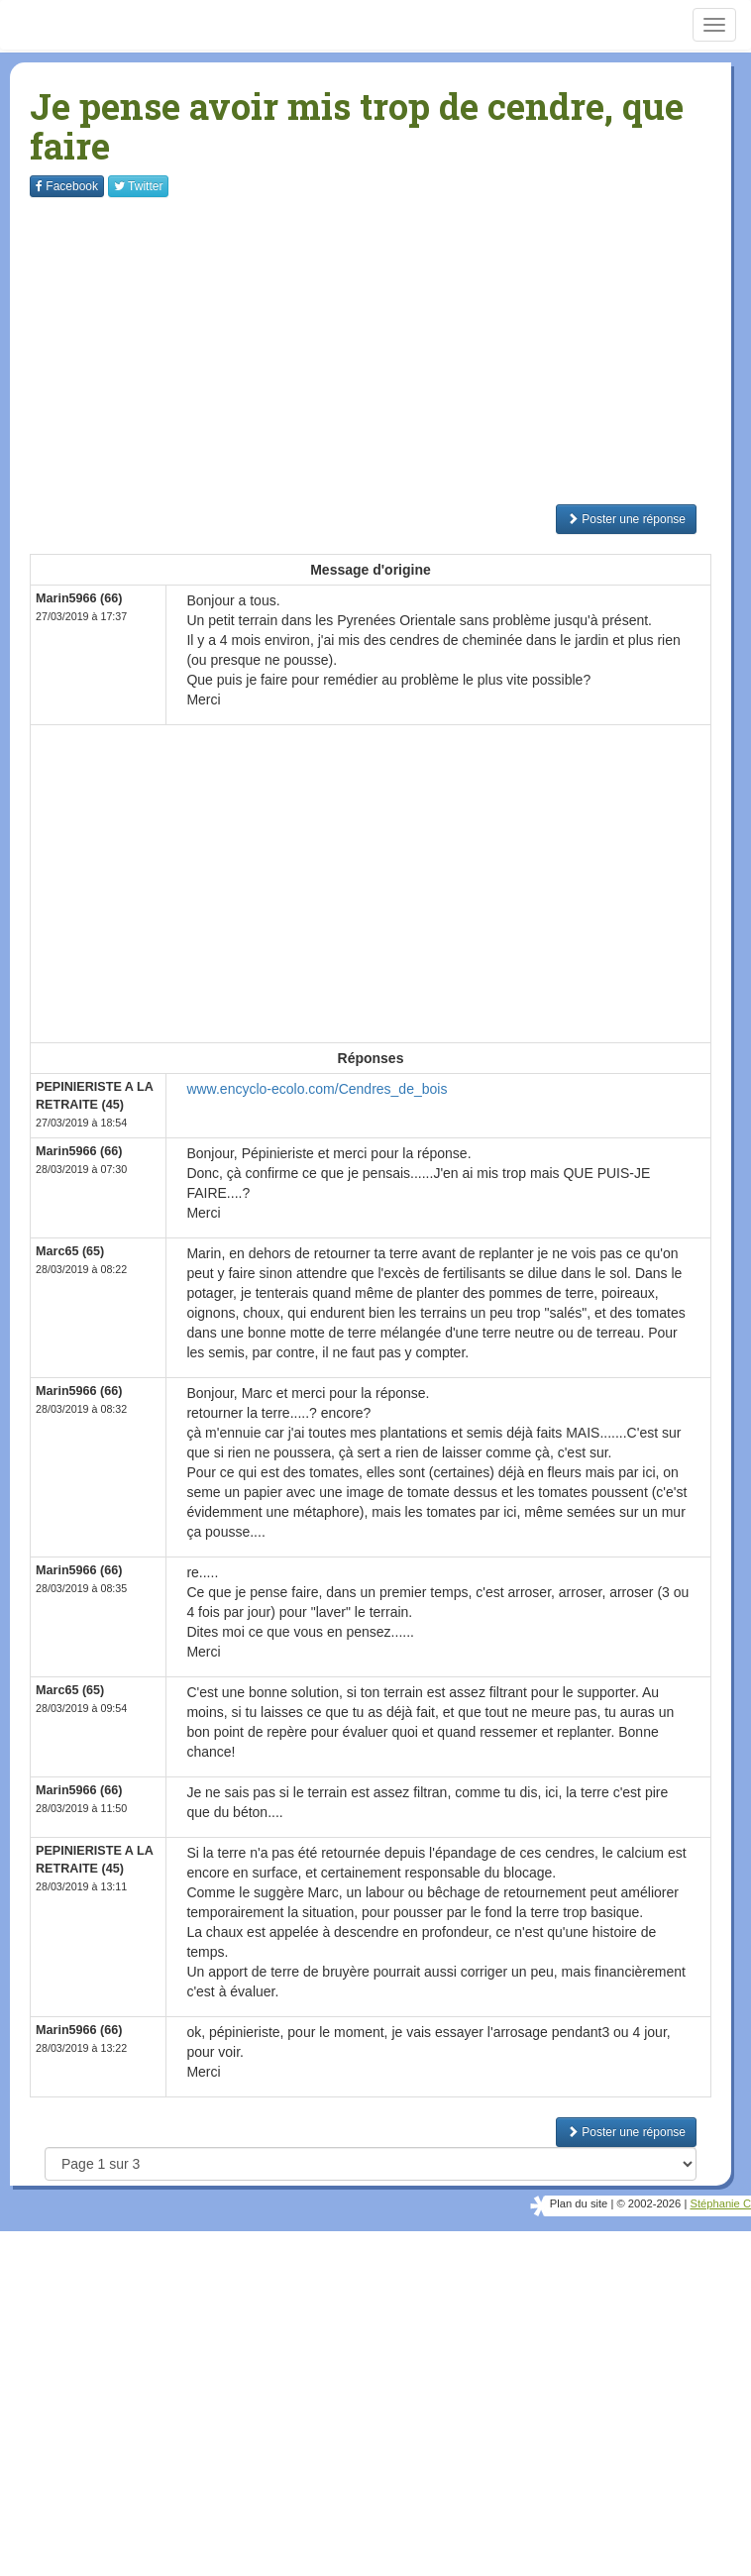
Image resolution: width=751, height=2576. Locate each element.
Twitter (138, 186)
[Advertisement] (390, 350)
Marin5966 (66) (79, 598)
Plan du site (578, 2203)
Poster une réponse (626, 519)
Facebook (67, 186)
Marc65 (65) (70, 1251)
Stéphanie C (720, 2203)
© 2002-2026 (648, 2203)
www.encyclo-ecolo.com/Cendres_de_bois (316, 1089)
